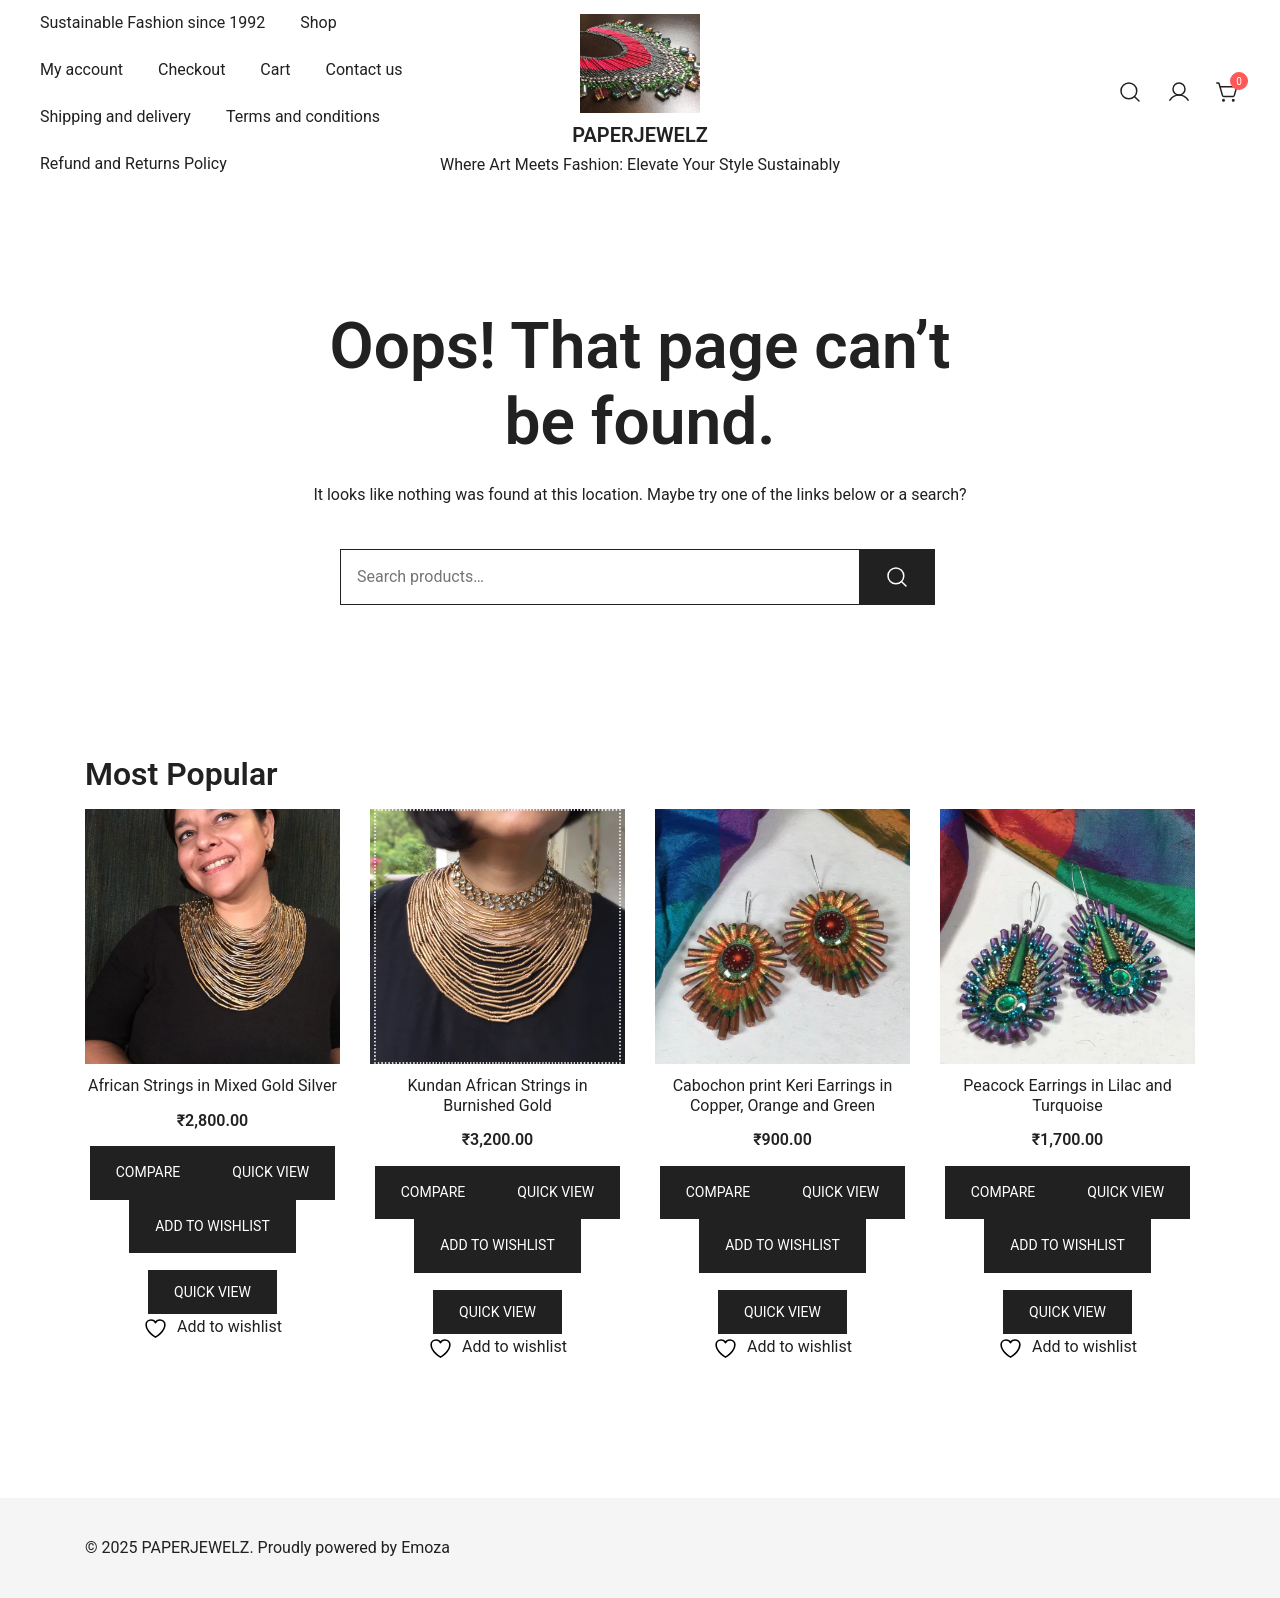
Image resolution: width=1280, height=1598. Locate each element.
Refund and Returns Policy (133, 163)
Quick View (212, 1292)
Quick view (270, 1172)
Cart (275, 69)
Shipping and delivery (115, 116)
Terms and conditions (303, 116)
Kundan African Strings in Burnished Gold (497, 1095)
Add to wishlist (212, 1226)
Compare (148, 1172)
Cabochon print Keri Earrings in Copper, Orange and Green (783, 1095)
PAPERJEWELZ (640, 135)
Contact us (364, 69)
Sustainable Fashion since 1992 (152, 22)
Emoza (425, 1547)
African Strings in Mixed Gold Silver (212, 1085)
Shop (318, 22)
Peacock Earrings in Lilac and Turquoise (1067, 1095)
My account (81, 69)
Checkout (191, 69)
